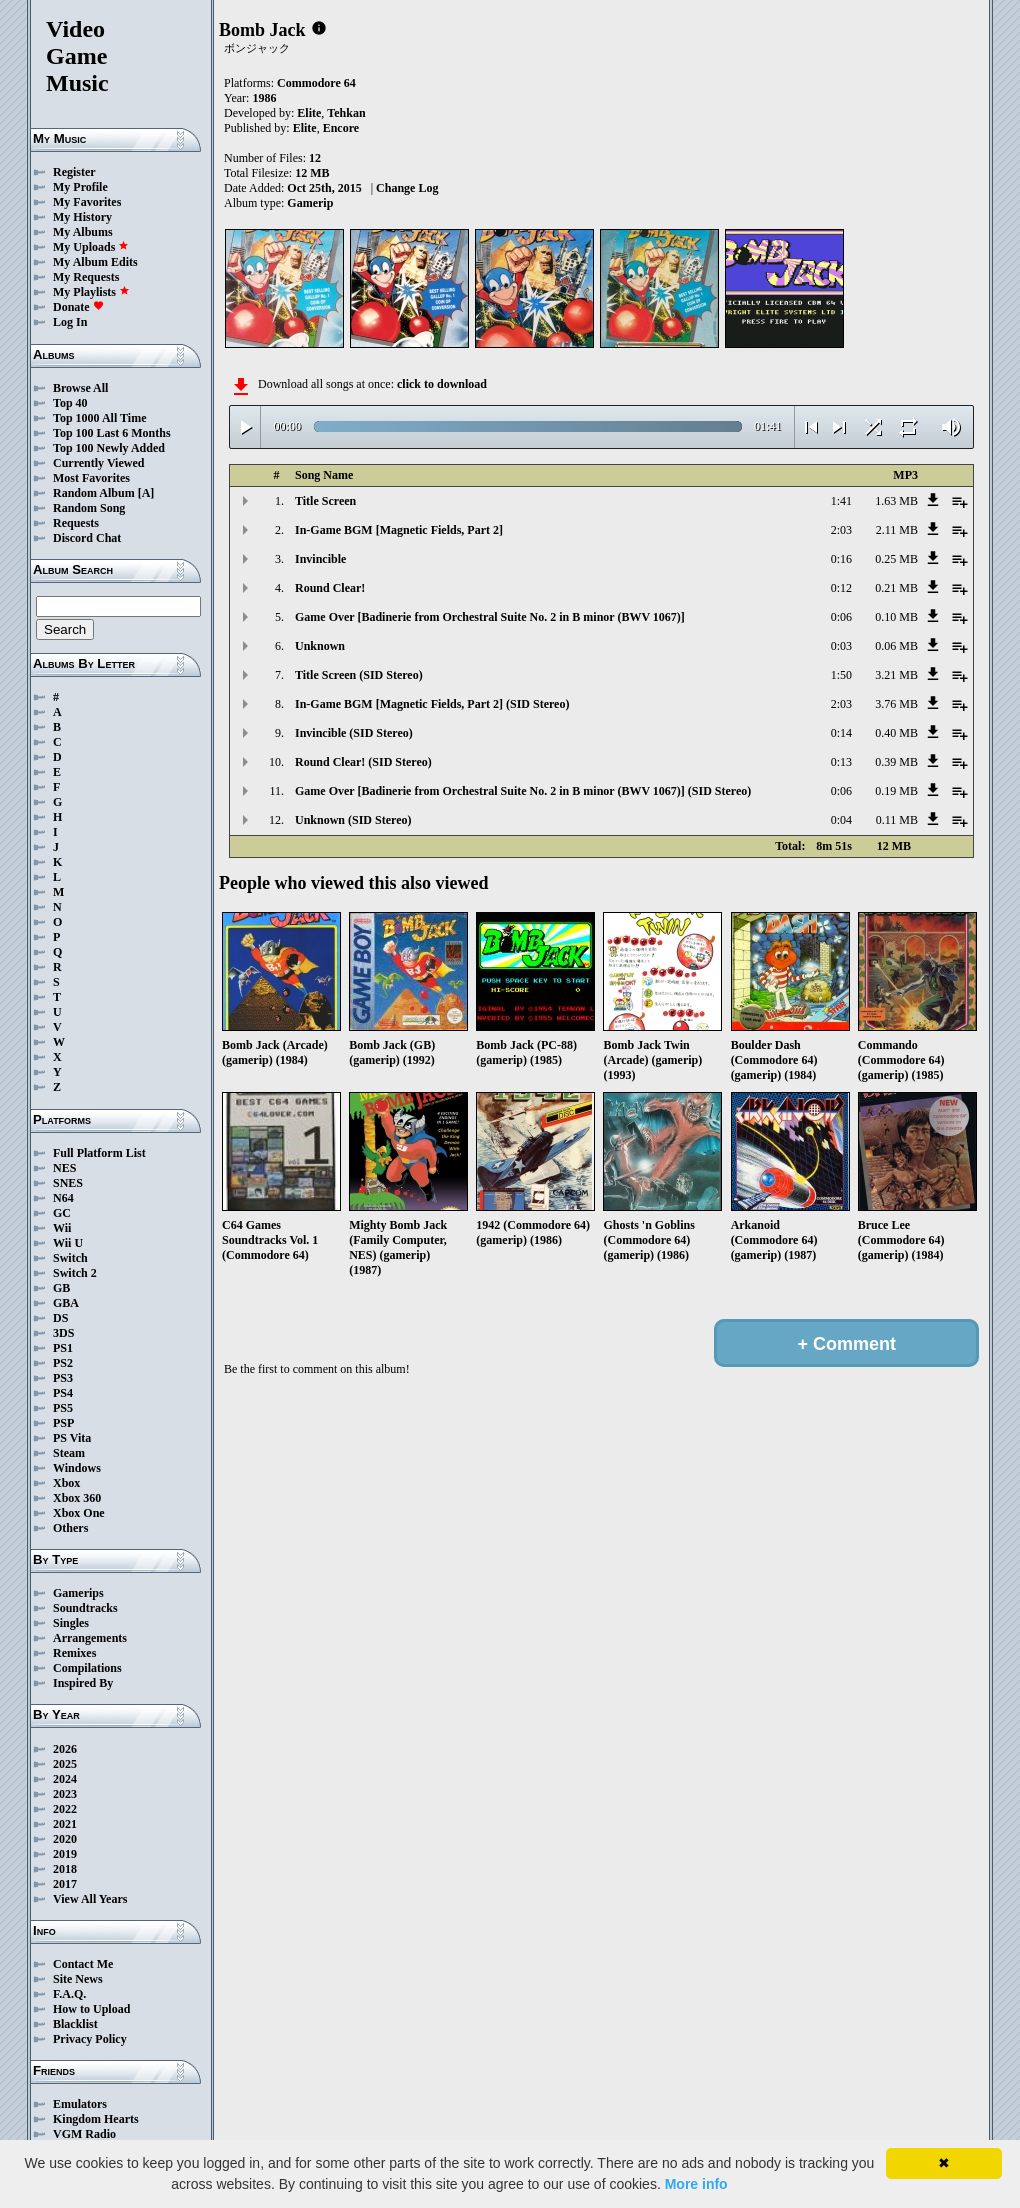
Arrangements (90, 1638)
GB (61, 1288)
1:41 (841, 501)
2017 (65, 1884)
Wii (62, 1228)
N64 (63, 1198)
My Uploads (91, 247)
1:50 (841, 675)
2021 (65, 1824)
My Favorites (87, 202)
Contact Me (83, 1964)
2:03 (841, 530)
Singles (71, 1623)
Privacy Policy (90, 2039)
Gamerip (310, 203)
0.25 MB (896, 559)
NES (64, 1168)
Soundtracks (85, 1608)
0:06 (841, 617)
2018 (65, 1869)
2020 (65, 1839)
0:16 (841, 559)
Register (74, 172)
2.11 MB (897, 530)
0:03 (841, 646)
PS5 (63, 1408)
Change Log (407, 188)
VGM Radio (84, 2134)
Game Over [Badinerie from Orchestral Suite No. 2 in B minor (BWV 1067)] (490, 617)
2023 (65, 1794)
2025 (65, 1764)
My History (82, 217)
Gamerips (78, 1593)
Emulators (80, 2104)
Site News (78, 1979)
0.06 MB (896, 646)
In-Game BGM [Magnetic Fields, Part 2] (399, 530)
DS (60, 1318)
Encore (341, 128)
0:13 (841, 762)
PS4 (63, 1393)
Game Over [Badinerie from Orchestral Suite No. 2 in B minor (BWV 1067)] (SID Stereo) (523, 791)
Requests (76, 523)
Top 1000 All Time (99, 418)
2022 (65, 1809)
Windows (77, 1468)
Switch (70, 1258)
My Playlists (91, 292)
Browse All (80, 388)
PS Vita (72, 1438)
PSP (63, 1423)
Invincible (320, 559)
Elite (309, 113)
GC (62, 1213)
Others (70, 1528)
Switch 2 (75, 1273)
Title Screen (325, 501)
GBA (66, 1303)
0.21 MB (896, 588)
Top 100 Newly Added (109, 448)
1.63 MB (896, 501)
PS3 (63, 1378)
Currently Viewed (98, 463)
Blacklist (75, 2024)
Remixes (74, 1653)
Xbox (66, 1483)
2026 (65, 1749)
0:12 (841, 588)
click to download (442, 384)
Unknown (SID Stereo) (353, 820)
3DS (63, 1333)
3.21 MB (896, 675)
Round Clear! (330, 588)
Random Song (89, 508)
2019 (65, 1854)
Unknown (320, 646)
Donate (78, 307)
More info (696, 2184)
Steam (69, 1453)
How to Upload (91, 2009)
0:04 (841, 820)
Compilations (87, 1668)
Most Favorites (91, 478)
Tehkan (346, 113)
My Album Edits (95, 262)
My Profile (80, 187)
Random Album (94, 493)
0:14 (841, 733)
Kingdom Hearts (96, 2119)
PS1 (63, 1348)
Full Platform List (99, 1153)
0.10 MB (896, 617)
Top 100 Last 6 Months (112, 433)
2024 (65, 1779)
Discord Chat (87, 538)
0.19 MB (896, 791)
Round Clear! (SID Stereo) (363, 762)
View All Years (90, 1899)
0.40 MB (896, 733)
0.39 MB (896, 762)
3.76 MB (896, 704)
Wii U (68, 1243)
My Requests (86, 277)
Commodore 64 (316, 83)
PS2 (63, 1363)
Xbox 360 (77, 1498)
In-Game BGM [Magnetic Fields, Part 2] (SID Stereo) (432, 704)
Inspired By (83, 1683)
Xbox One (79, 1513)
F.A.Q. (69, 1994)
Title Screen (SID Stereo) (359, 675)
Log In (70, 322)
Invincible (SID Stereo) (354, 733)
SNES (68, 1183)
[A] (146, 493)
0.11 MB (897, 820)
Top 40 (70, 403)
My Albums (83, 232)
